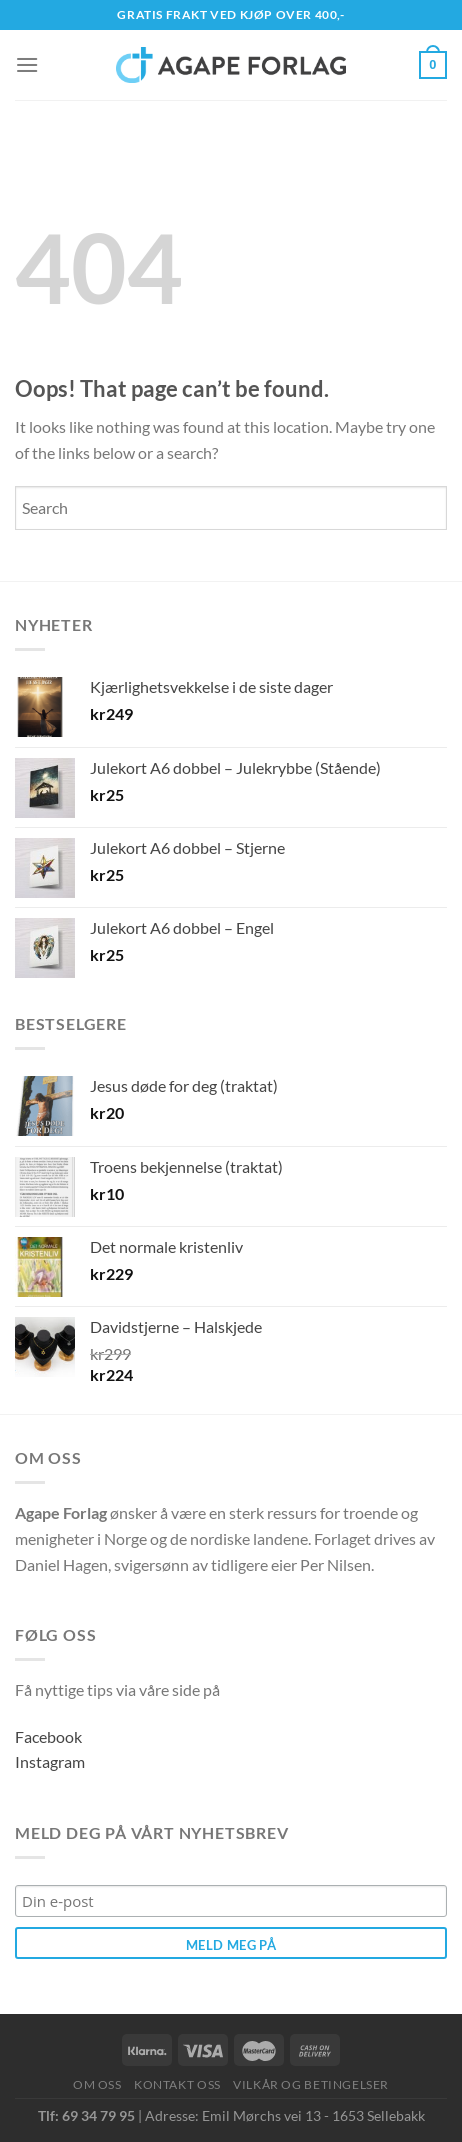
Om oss (97, 2084)
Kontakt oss (177, 2084)
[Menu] (27, 64)
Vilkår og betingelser (311, 2084)
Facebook (48, 1736)
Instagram (50, 1761)
